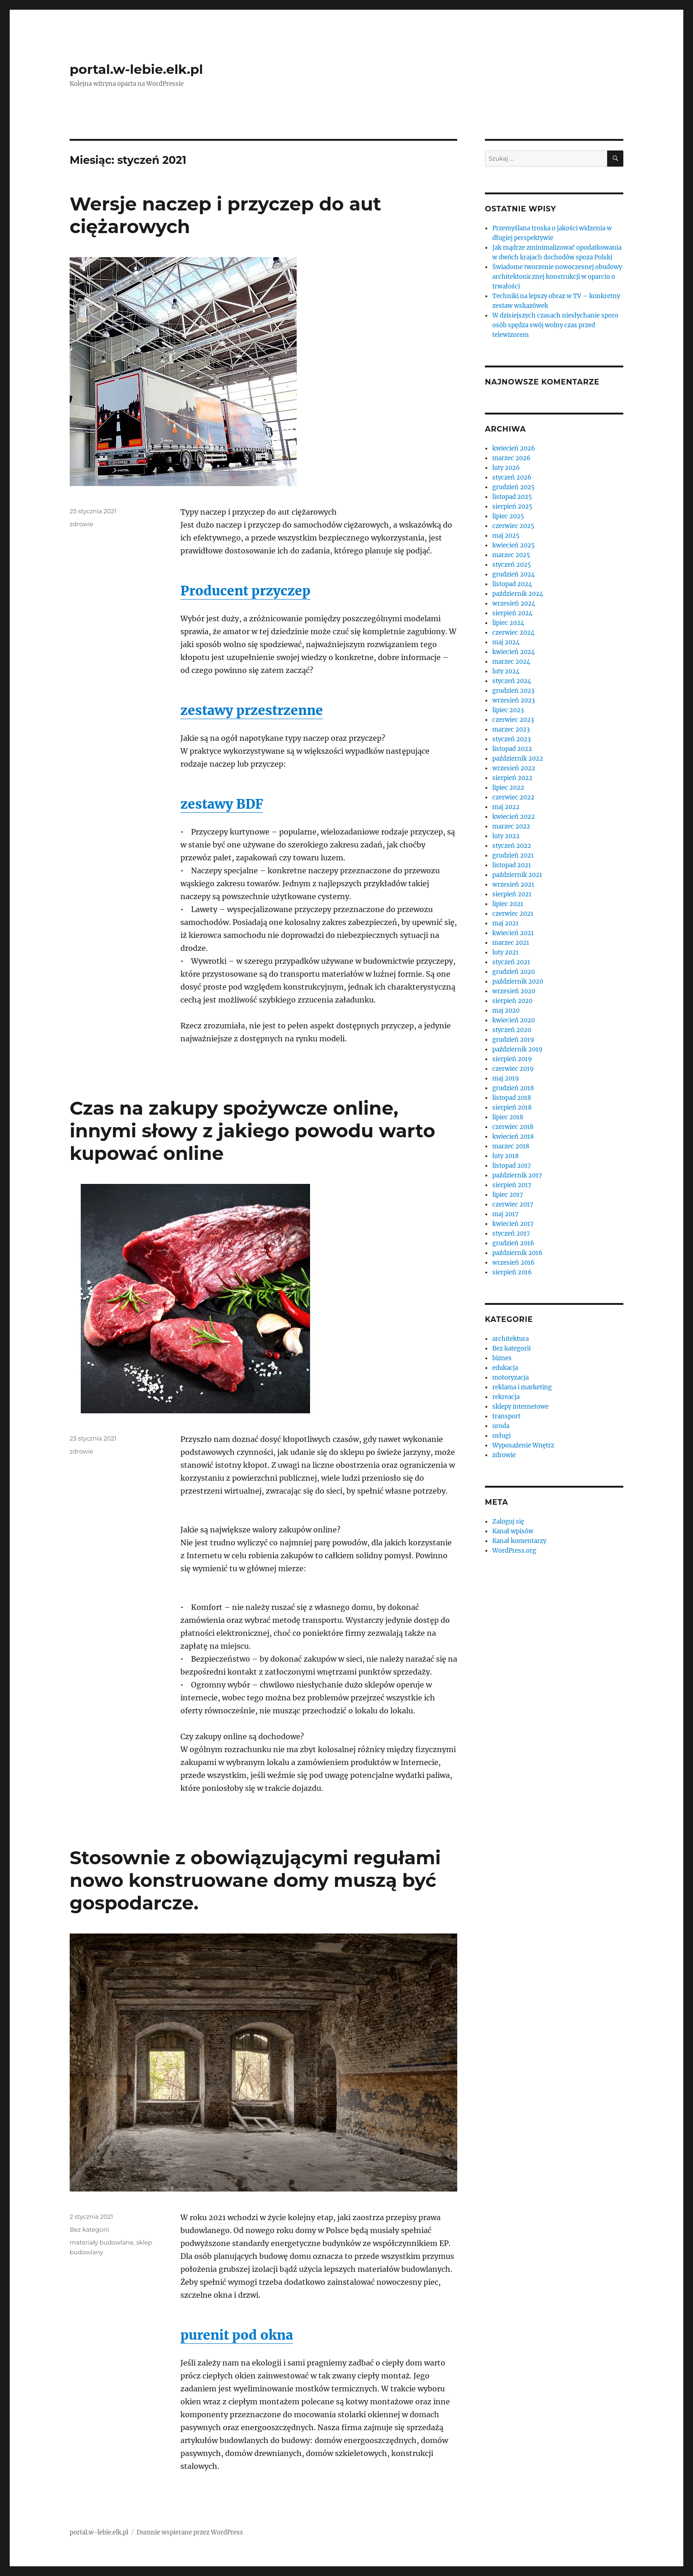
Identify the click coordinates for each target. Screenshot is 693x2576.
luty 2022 (506, 836)
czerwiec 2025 (513, 526)
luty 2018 (505, 1156)
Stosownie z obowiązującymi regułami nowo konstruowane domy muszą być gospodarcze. (255, 1880)
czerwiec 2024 (513, 632)
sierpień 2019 (512, 1059)
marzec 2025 (511, 555)
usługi (501, 1436)
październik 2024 (517, 594)
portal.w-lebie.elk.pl (136, 69)
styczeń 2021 (511, 962)
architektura (510, 1339)
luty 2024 (506, 671)
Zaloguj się (508, 1521)
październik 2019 (517, 1049)
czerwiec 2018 (512, 1127)
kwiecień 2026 (513, 448)
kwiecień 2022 (513, 817)
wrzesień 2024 (513, 603)
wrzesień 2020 (513, 991)
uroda (500, 1426)
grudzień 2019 (513, 1040)
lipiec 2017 (507, 1195)
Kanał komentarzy (519, 1541)
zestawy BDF (221, 804)
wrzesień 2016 (513, 1263)
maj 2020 (506, 1011)
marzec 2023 (511, 729)
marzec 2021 (510, 943)
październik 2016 (517, 1253)
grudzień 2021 (513, 855)
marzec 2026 (511, 458)
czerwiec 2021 (512, 914)
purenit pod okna (236, 2335)
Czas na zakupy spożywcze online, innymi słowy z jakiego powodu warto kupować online (252, 1131)
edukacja (505, 1368)
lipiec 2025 (508, 516)
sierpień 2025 (512, 506)
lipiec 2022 (508, 788)
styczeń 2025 (511, 565)
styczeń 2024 (511, 681)
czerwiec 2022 (513, 797)
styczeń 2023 (511, 739)
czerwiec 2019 (513, 1069)
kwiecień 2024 (513, 652)
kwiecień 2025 (513, 545)
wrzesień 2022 (513, 768)
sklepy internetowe (520, 1407)
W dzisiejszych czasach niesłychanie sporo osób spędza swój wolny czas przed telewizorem (555, 325)
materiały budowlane (101, 2242)
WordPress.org (514, 1551)
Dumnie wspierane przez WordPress (190, 2532)
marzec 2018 (510, 1146)
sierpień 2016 (512, 1272)
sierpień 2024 (512, 613)
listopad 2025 (512, 497)
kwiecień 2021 (513, 933)
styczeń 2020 (511, 1030)
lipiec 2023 (508, 710)
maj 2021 (505, 923)
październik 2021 (517, 875)
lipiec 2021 (507, 904)
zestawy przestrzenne (251, 710)
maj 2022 (506, 807)
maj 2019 (505, 1078)
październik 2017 (517, 1175)
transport (506, 1416)
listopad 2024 (512, 584)
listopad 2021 (511, 865)
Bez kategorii (89, 2229)
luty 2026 (506, 468)
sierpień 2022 (512, 778)
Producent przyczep (245, 590)
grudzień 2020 (513, 972)
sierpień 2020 (512, 1001)
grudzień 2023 (513, 691)
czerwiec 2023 (513, 720)
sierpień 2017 (512, 1185)
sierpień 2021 (512, 894)
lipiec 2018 (507, 1117)
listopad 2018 (511, 1098)
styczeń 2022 (511, 846)
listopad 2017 (511, 1166)
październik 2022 (517, 759)
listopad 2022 (512, 749)
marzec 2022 (511, 826)
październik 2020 (517, 981)
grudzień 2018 (513, 1088)
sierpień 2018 (512, 1107)
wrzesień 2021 (513, 885)
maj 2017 (505, 1214)
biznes (502, 1358)
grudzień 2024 (513, 574)
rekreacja (506, 1397)
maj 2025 (506, 536)
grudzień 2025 (513, 487)
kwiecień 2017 (513, 1224)
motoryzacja (510, 1377)
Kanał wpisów (512, 1531)
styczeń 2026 (512, 477)
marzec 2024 (511, 662)
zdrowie (81, 524)
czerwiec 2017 (512, 1204)
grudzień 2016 (513, 1243)
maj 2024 (506, 642)
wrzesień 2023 (513, 700)
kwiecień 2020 (513, 1020)
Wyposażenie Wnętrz (523, 1445)
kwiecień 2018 (513, 1137)
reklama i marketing (522, 1387)
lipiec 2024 (508, 623)
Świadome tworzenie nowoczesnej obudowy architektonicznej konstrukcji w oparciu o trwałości (557, 276)
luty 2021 (505, 952)
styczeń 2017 (511, 1233)
